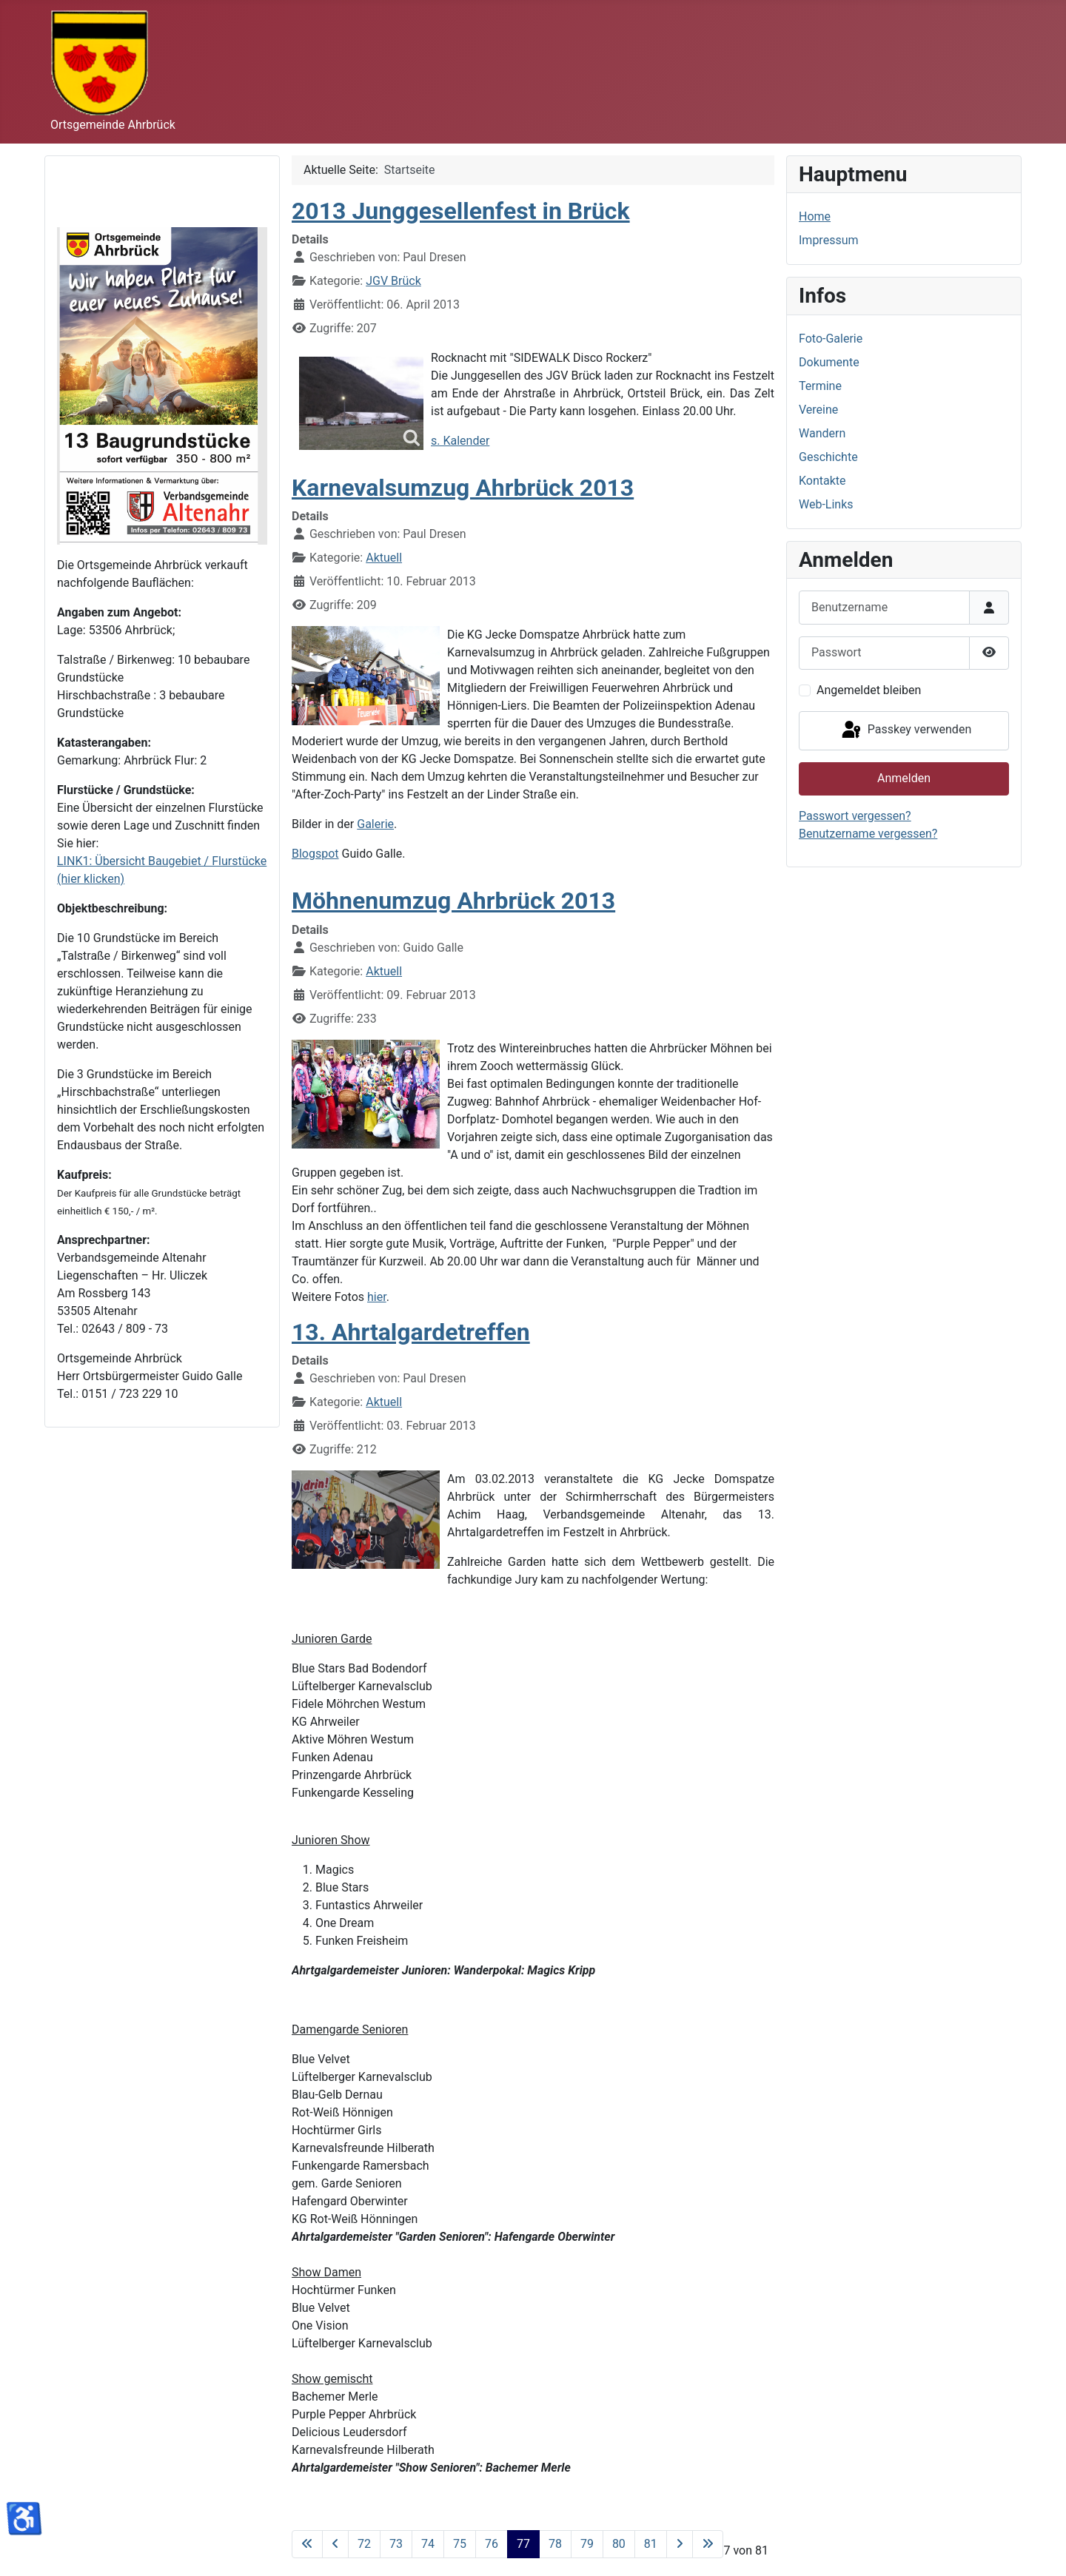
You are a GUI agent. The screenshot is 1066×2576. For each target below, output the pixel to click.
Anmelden (904, 778)
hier (376, 1297)
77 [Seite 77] (523, 2544)
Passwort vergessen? (855, 816)
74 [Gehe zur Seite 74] (428, 2544)
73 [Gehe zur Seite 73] (396, 2544)
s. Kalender (460, 441)
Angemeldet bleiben (869, 690)
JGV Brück (393, 281)
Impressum (829, 240)
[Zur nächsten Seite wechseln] (679, 2544)
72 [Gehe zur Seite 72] (364, 2544)
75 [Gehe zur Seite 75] (459, 2544)
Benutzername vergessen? (868, 834)
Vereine (818, 410)
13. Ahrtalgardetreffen (411, 1332)
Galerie (375, 824)
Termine (820, 386)
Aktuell (384, 558)
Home (815, 216)
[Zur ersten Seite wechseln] (307, 2544)
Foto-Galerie (830, 339)
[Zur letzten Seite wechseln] (707, 2544)
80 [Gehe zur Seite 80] (619, 2544)
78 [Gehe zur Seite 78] (555, 2544)
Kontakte (822, 481)
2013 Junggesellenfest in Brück (461, 211)
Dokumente (829, 362)
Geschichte (828, 457)
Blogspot (315, 854)
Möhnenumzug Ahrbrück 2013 (453, 901)
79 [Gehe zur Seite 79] (587, 2544)
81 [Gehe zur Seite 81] (650, 2544)
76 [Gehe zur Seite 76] (491, 2544)
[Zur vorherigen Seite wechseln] (335, 2544)
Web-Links (826, 504)
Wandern (822, 433)
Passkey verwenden (905, 730)
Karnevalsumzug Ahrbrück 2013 (463, 488)
